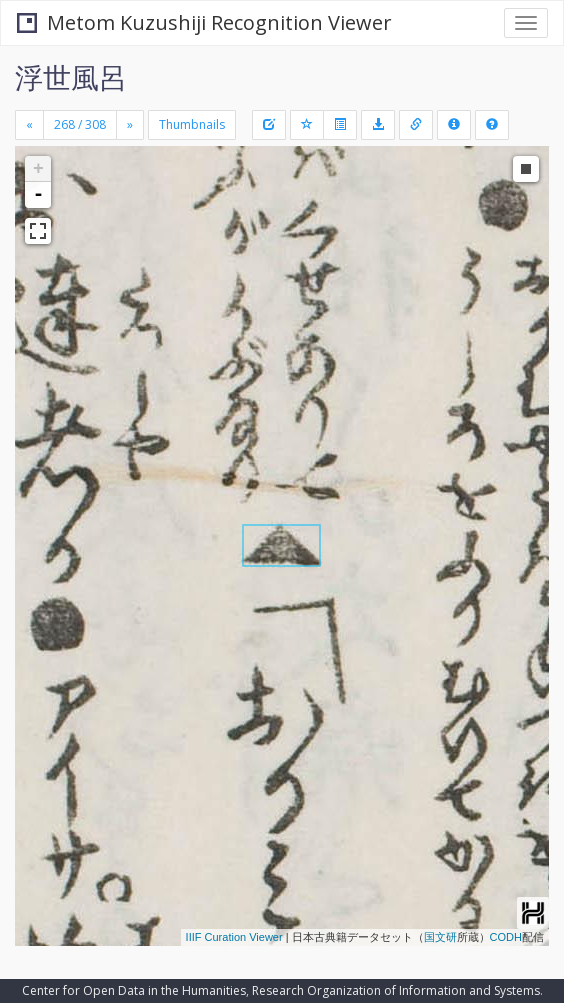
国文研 (440, 937)
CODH (506, 937)
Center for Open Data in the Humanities (134, 990)
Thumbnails (192, 124)
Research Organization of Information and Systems (396, 990)
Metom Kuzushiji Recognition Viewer (204, 22)
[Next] (130, 125)
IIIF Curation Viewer (234, 937)
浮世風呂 (71, 77)
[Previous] (29, 125)
